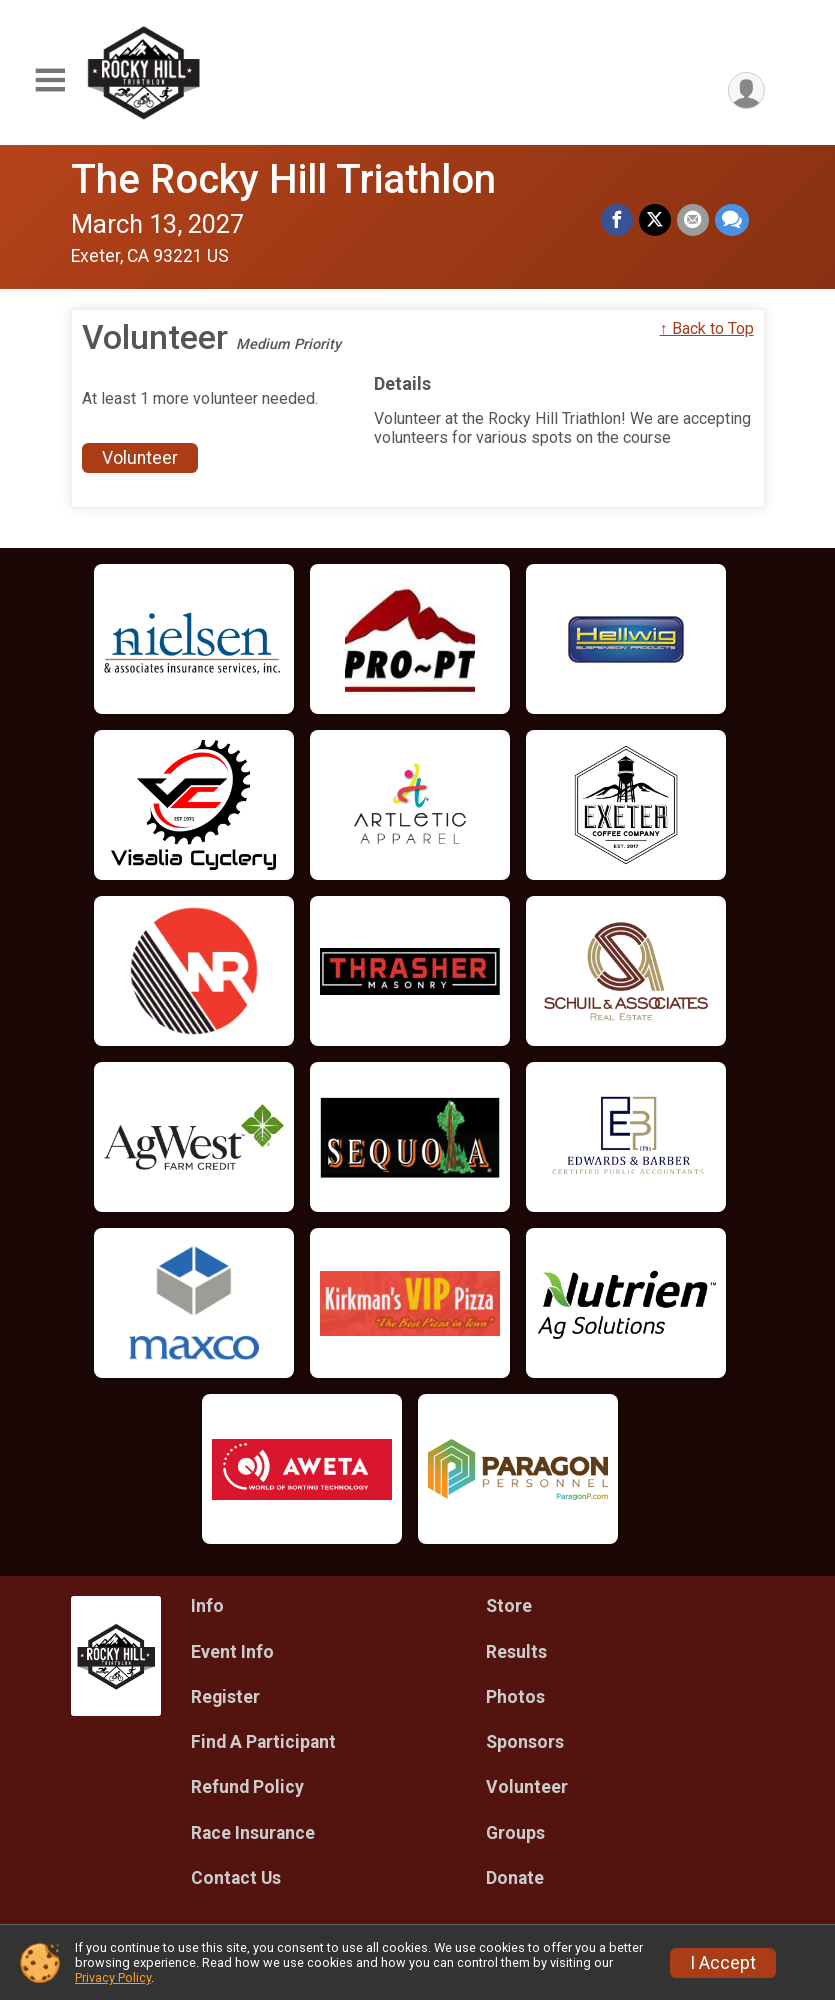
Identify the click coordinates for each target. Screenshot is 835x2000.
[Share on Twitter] (655, 220)
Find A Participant (263, 1742)
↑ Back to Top (707, 328)
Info (207, 1606)
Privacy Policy (113, 1977)
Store (509, 1606)
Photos (515, 1697)
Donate (515, 1878)
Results (516, 1652)
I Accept (723, 1963)
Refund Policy (247, 1787)
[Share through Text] (732, 220)
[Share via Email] (693, 220)
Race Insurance (253, 1833)
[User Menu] (746, 90)
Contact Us (236, 1878)
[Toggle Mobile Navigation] (50, 80)
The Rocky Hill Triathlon (283, 179)
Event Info (232, 1652)
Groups (515, 1833)
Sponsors (525, 1742)
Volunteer (140, 458)
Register (225, 1697)
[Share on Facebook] (617, 220)
